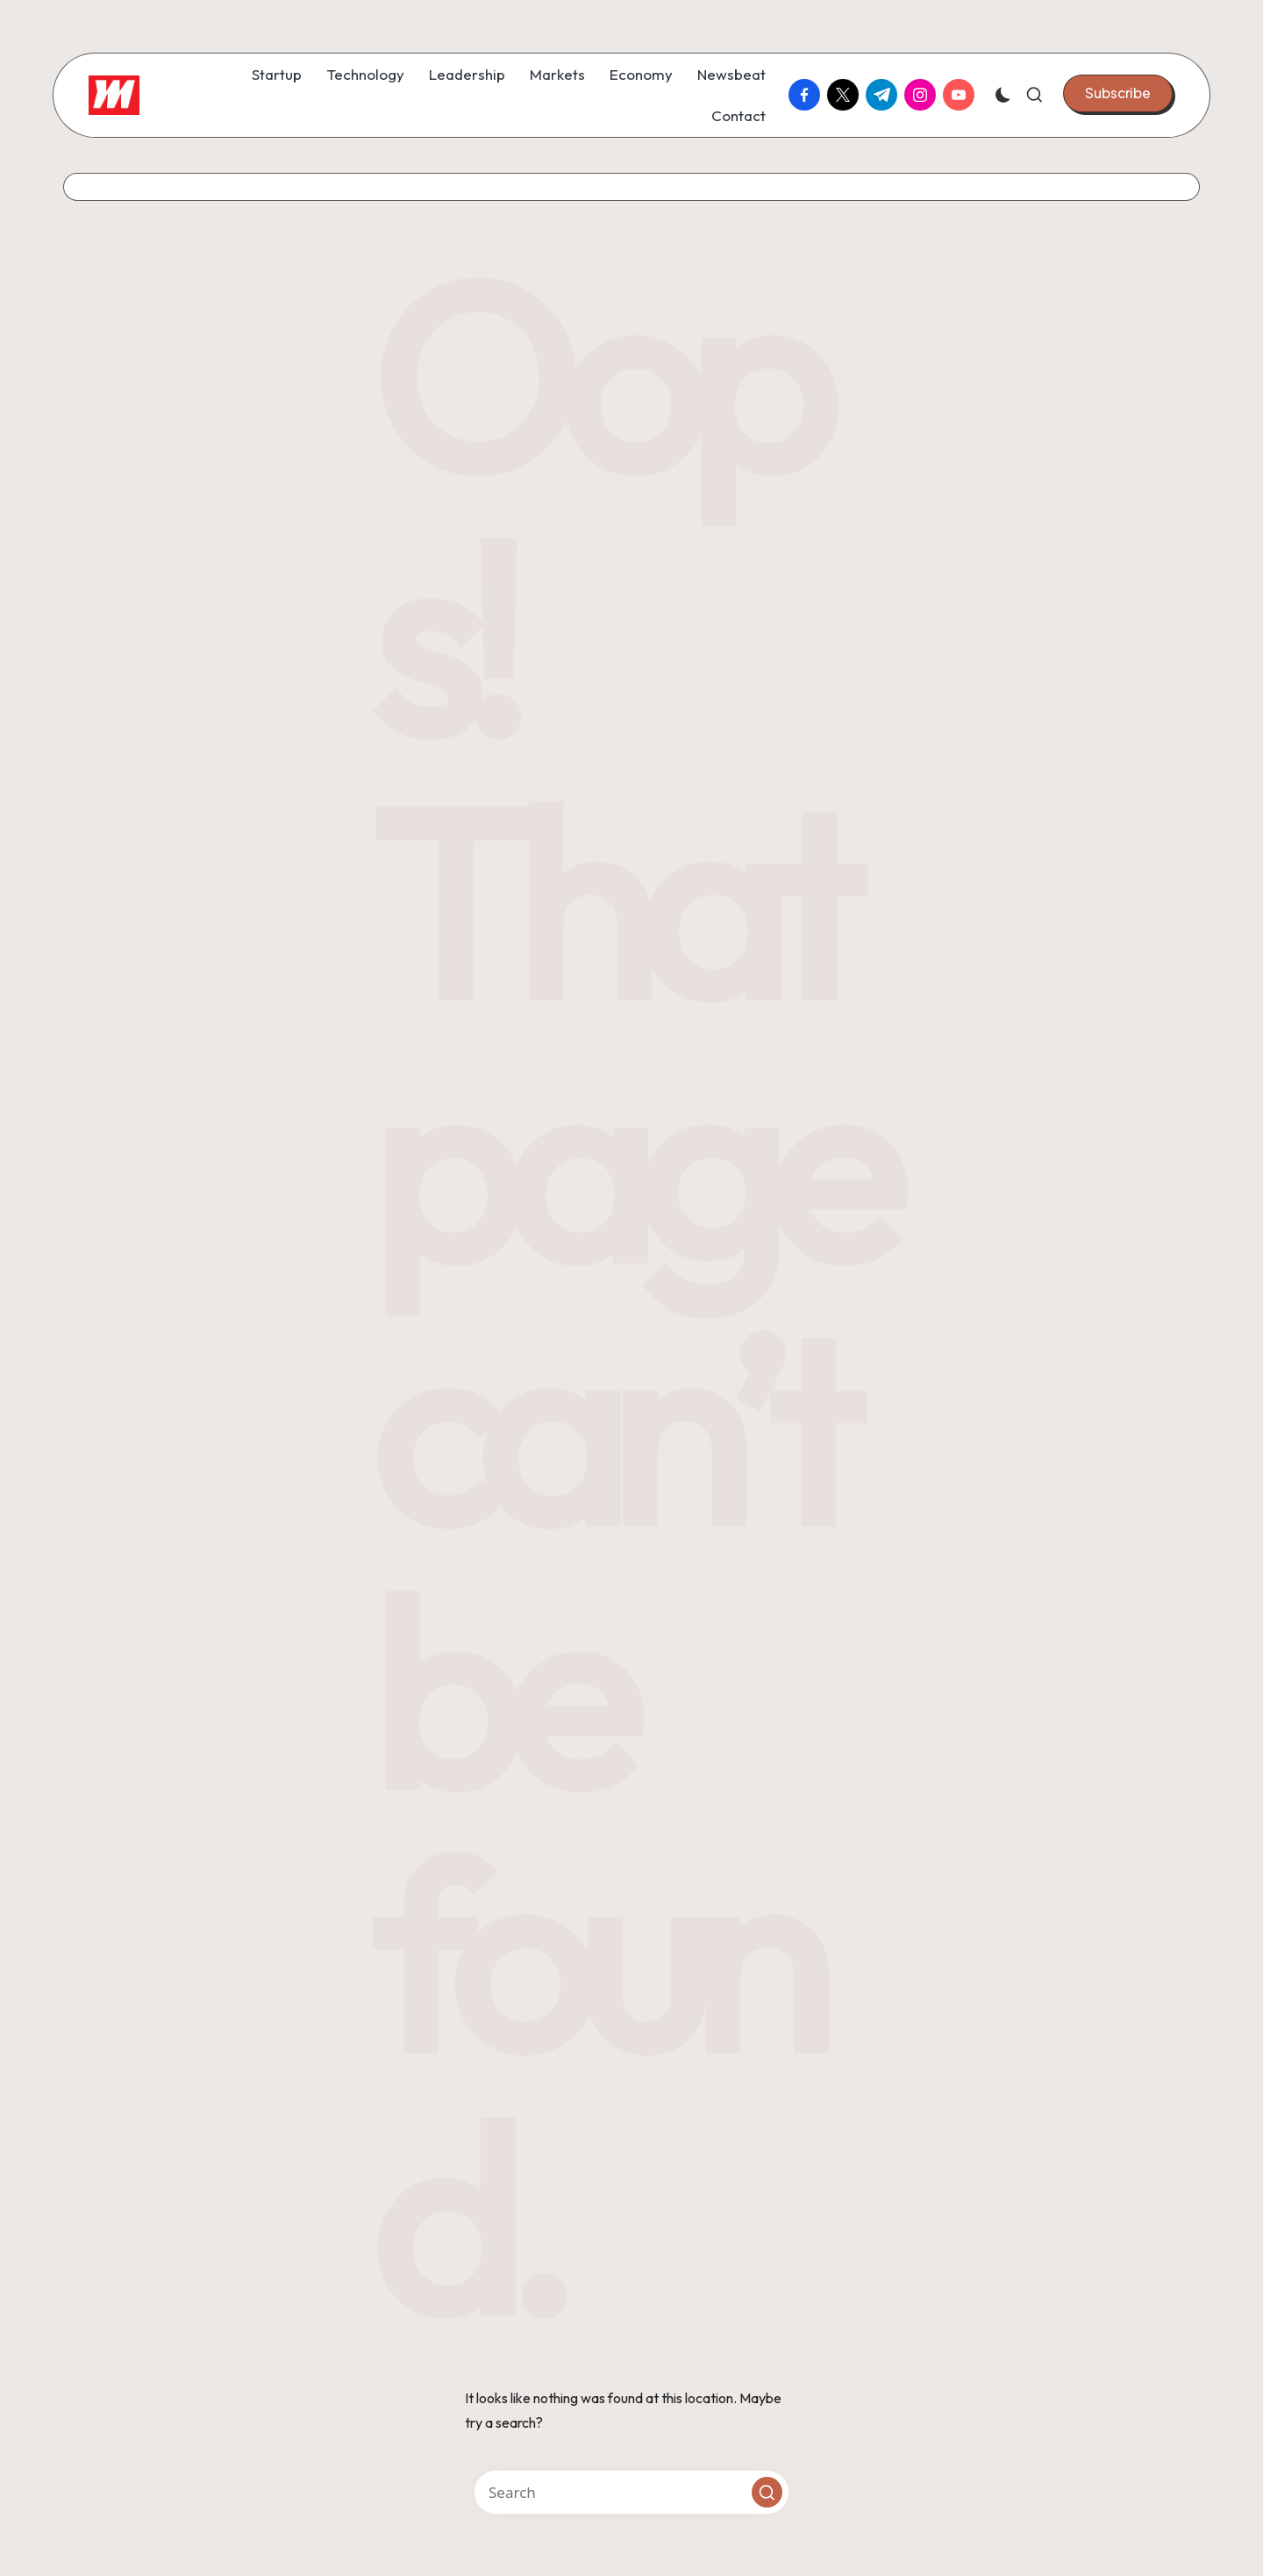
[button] (1118, 93)
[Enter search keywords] (631, 2492)
